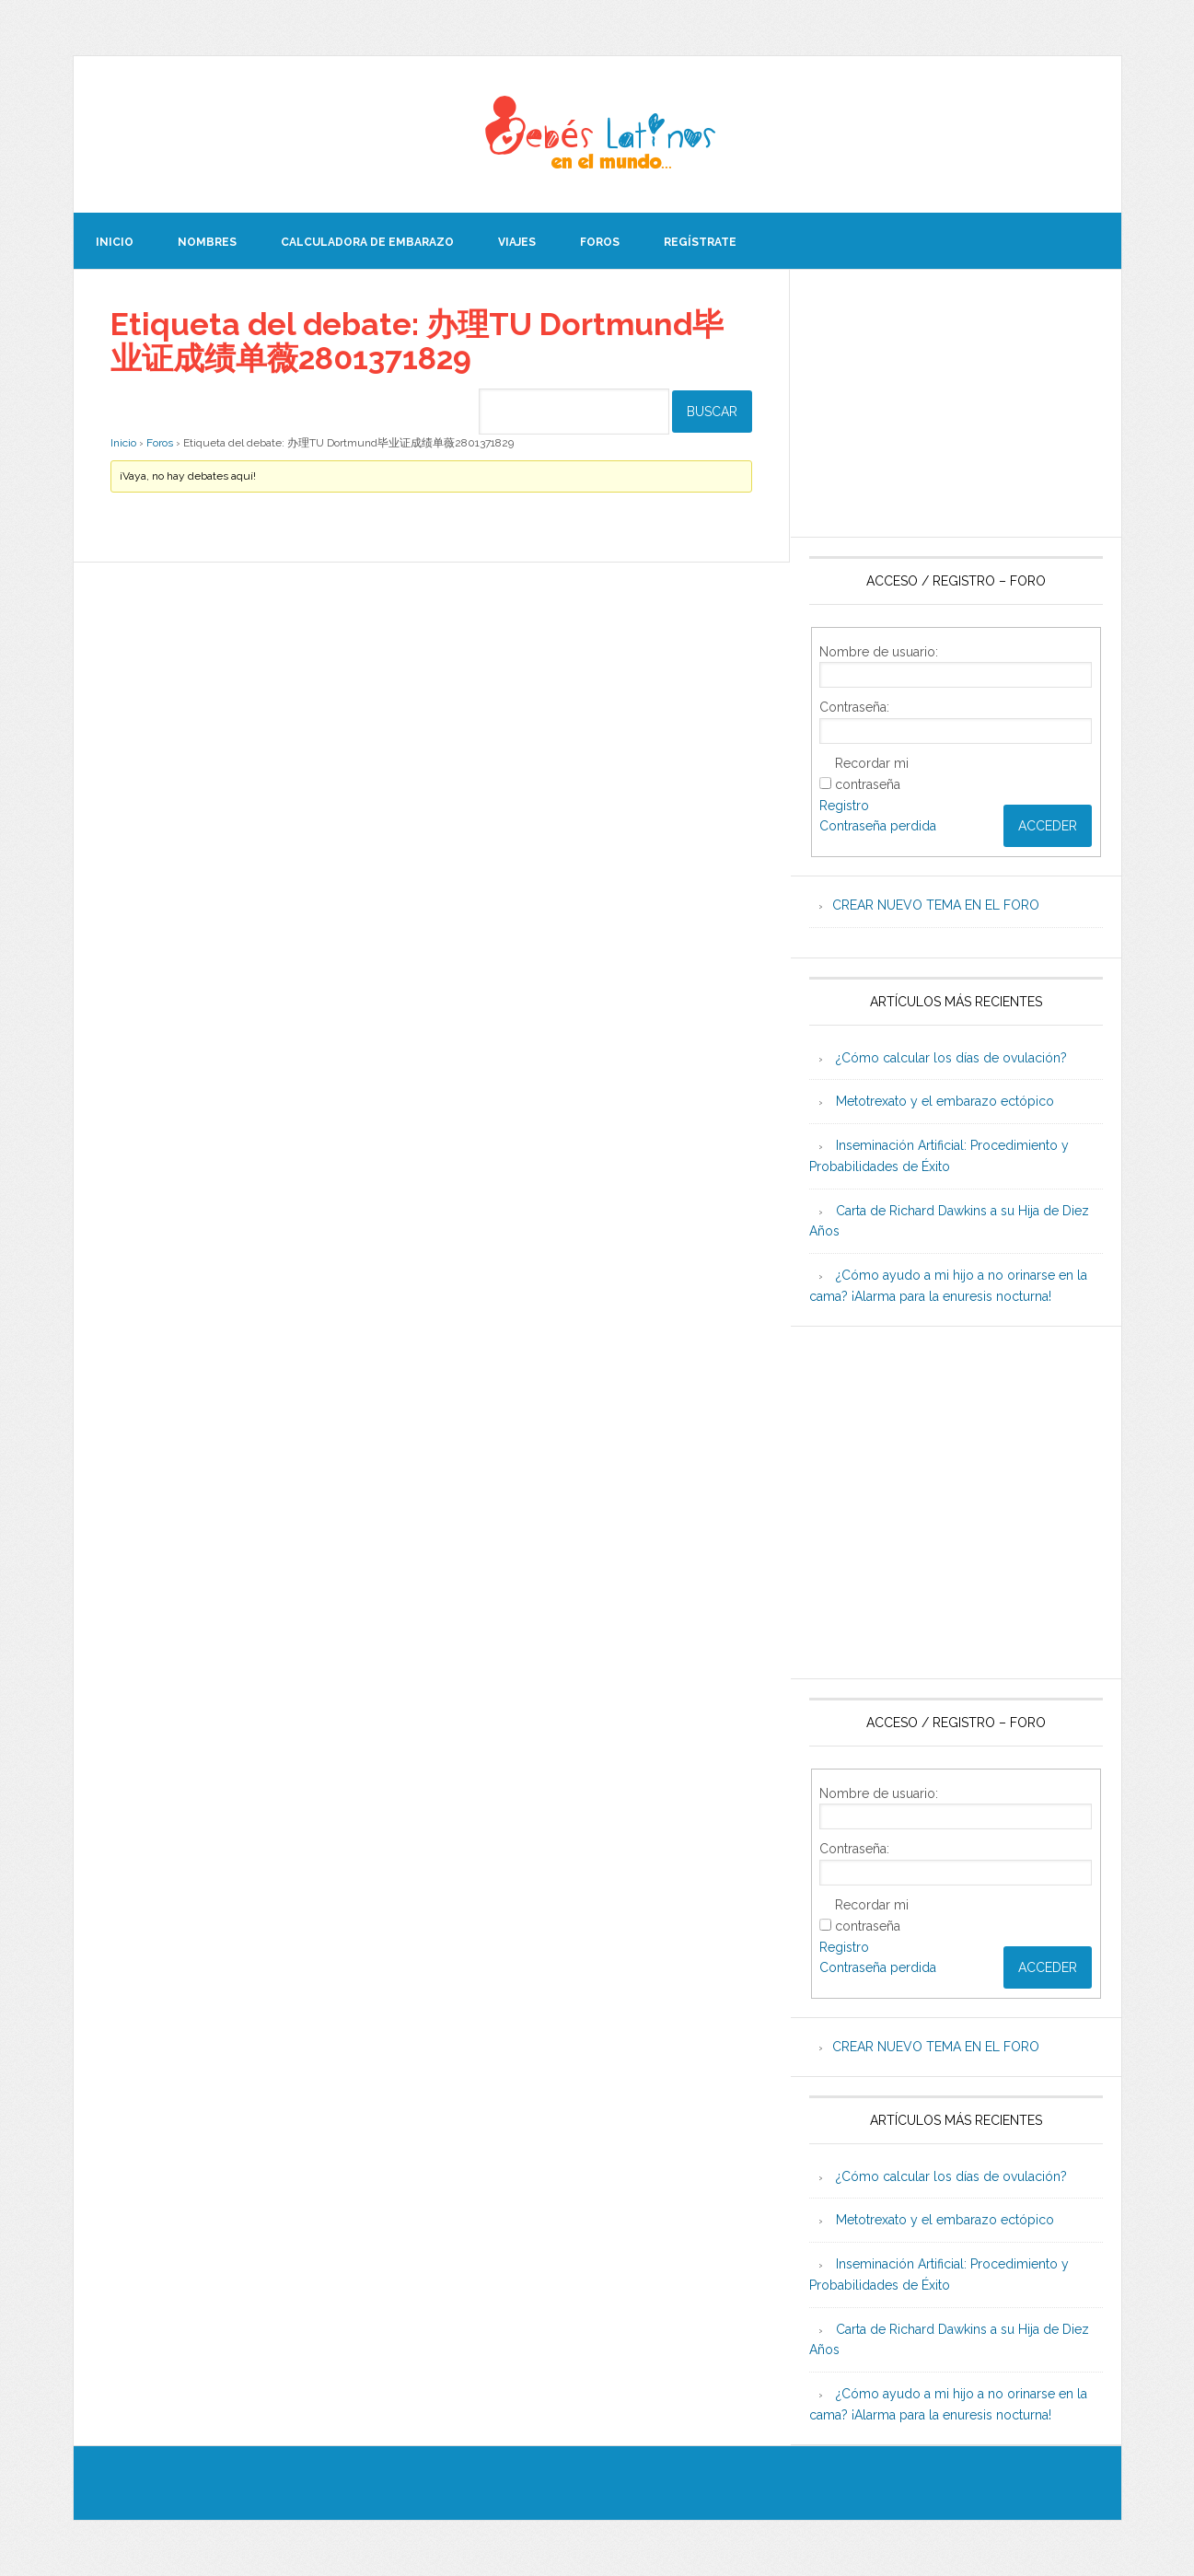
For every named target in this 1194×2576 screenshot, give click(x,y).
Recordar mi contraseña (872, 774)
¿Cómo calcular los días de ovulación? (951, 1057)
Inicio (123, 441)
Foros (159, 441)
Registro (844, 805)
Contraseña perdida (877, 825)
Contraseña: (854, 707)
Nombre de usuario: (878, 651)
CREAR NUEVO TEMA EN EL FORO (935, 905)
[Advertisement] (956, 403)
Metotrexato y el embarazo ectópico (945, 1101)
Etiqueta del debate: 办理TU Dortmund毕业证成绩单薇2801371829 (417, 340)
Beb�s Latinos (597, 134)
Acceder (1047, 825)
